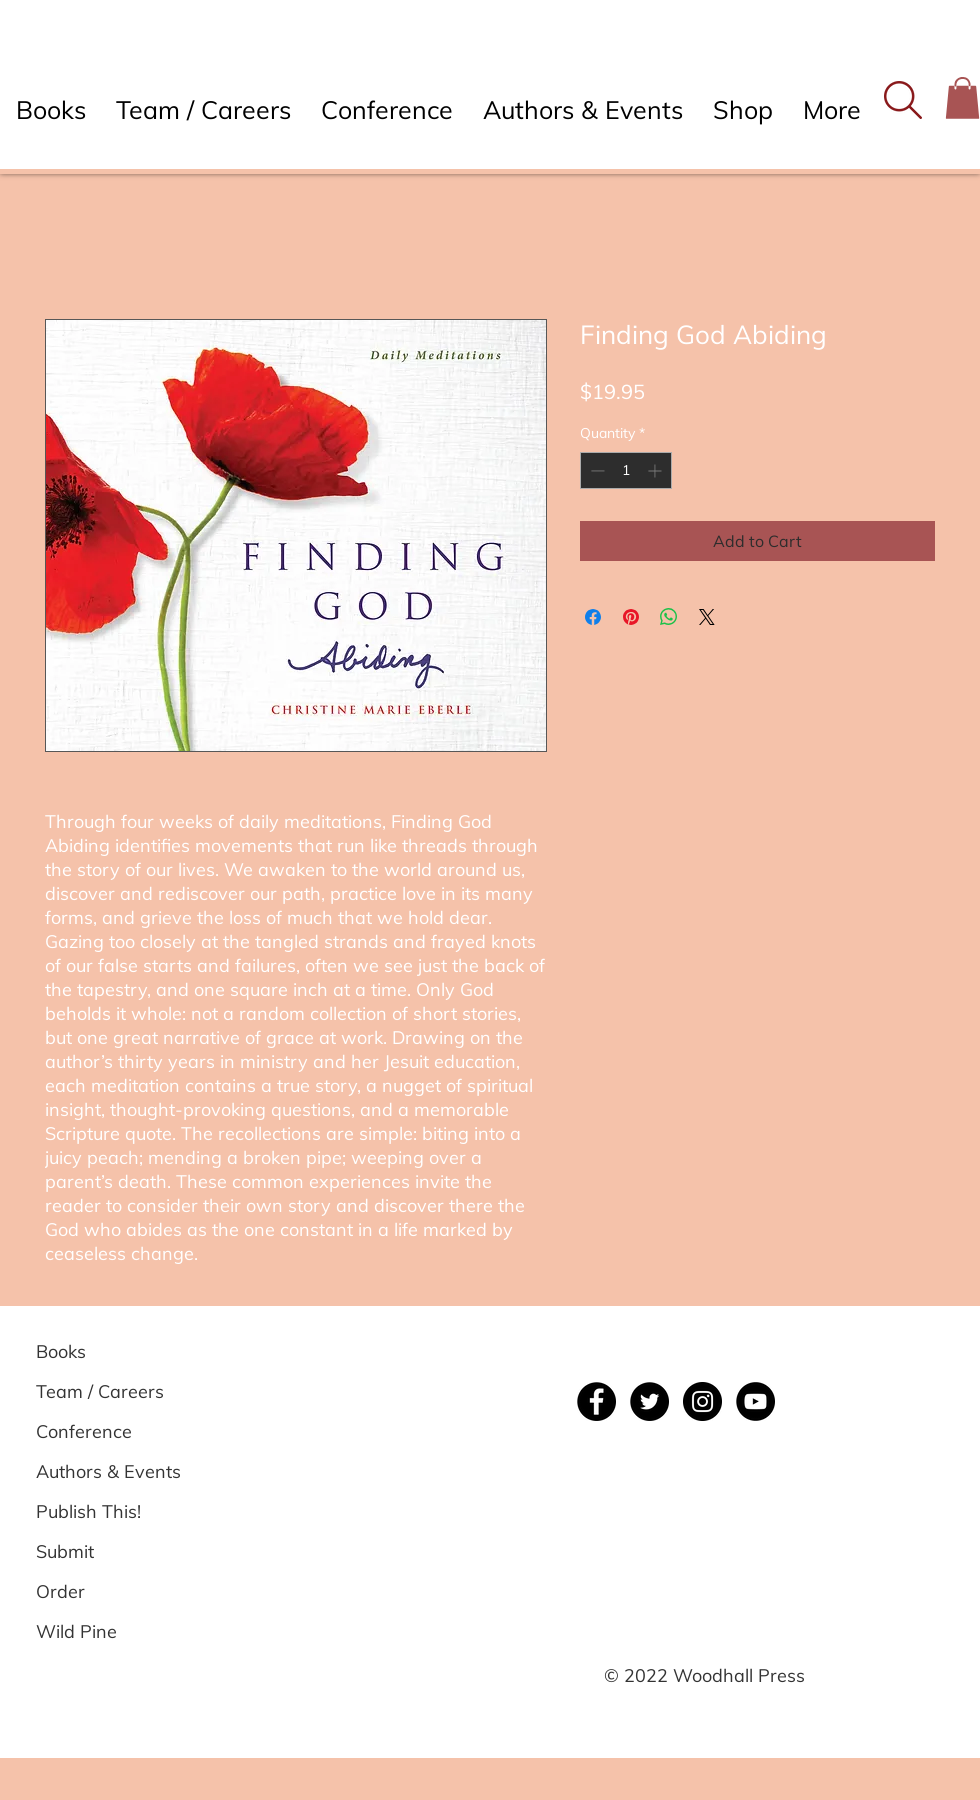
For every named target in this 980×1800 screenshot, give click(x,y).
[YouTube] (755, 1401)
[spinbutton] (626, 470)
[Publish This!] (107, 1512)
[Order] (107, 1592)
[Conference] (107, 1432)
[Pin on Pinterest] (631, 617)
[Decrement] (595, 470)
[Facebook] (596, 1401)
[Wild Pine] (107, 1632)
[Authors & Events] (108, 1472)
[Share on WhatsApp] (669, 617)
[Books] (107, 1352)
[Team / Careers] (107, 1392)
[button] (902, 100)
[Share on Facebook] (593, 617)
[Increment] (656, 470)
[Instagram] (702, 1401)
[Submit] (107, 1552)
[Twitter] (649, 1401)
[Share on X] (707, 617)
